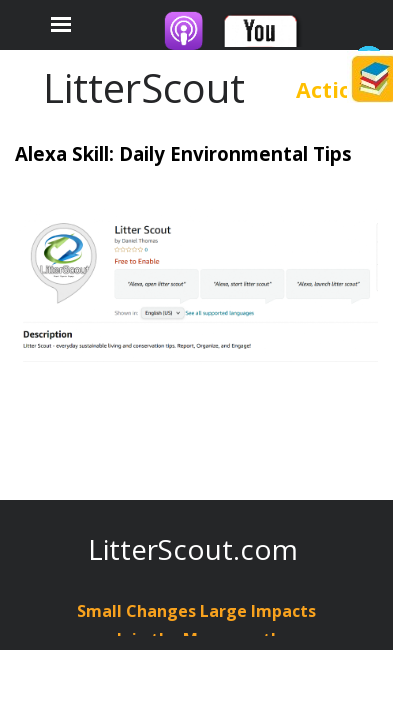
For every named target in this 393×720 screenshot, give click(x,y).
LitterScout (144, 87)
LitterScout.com (193, 549)
